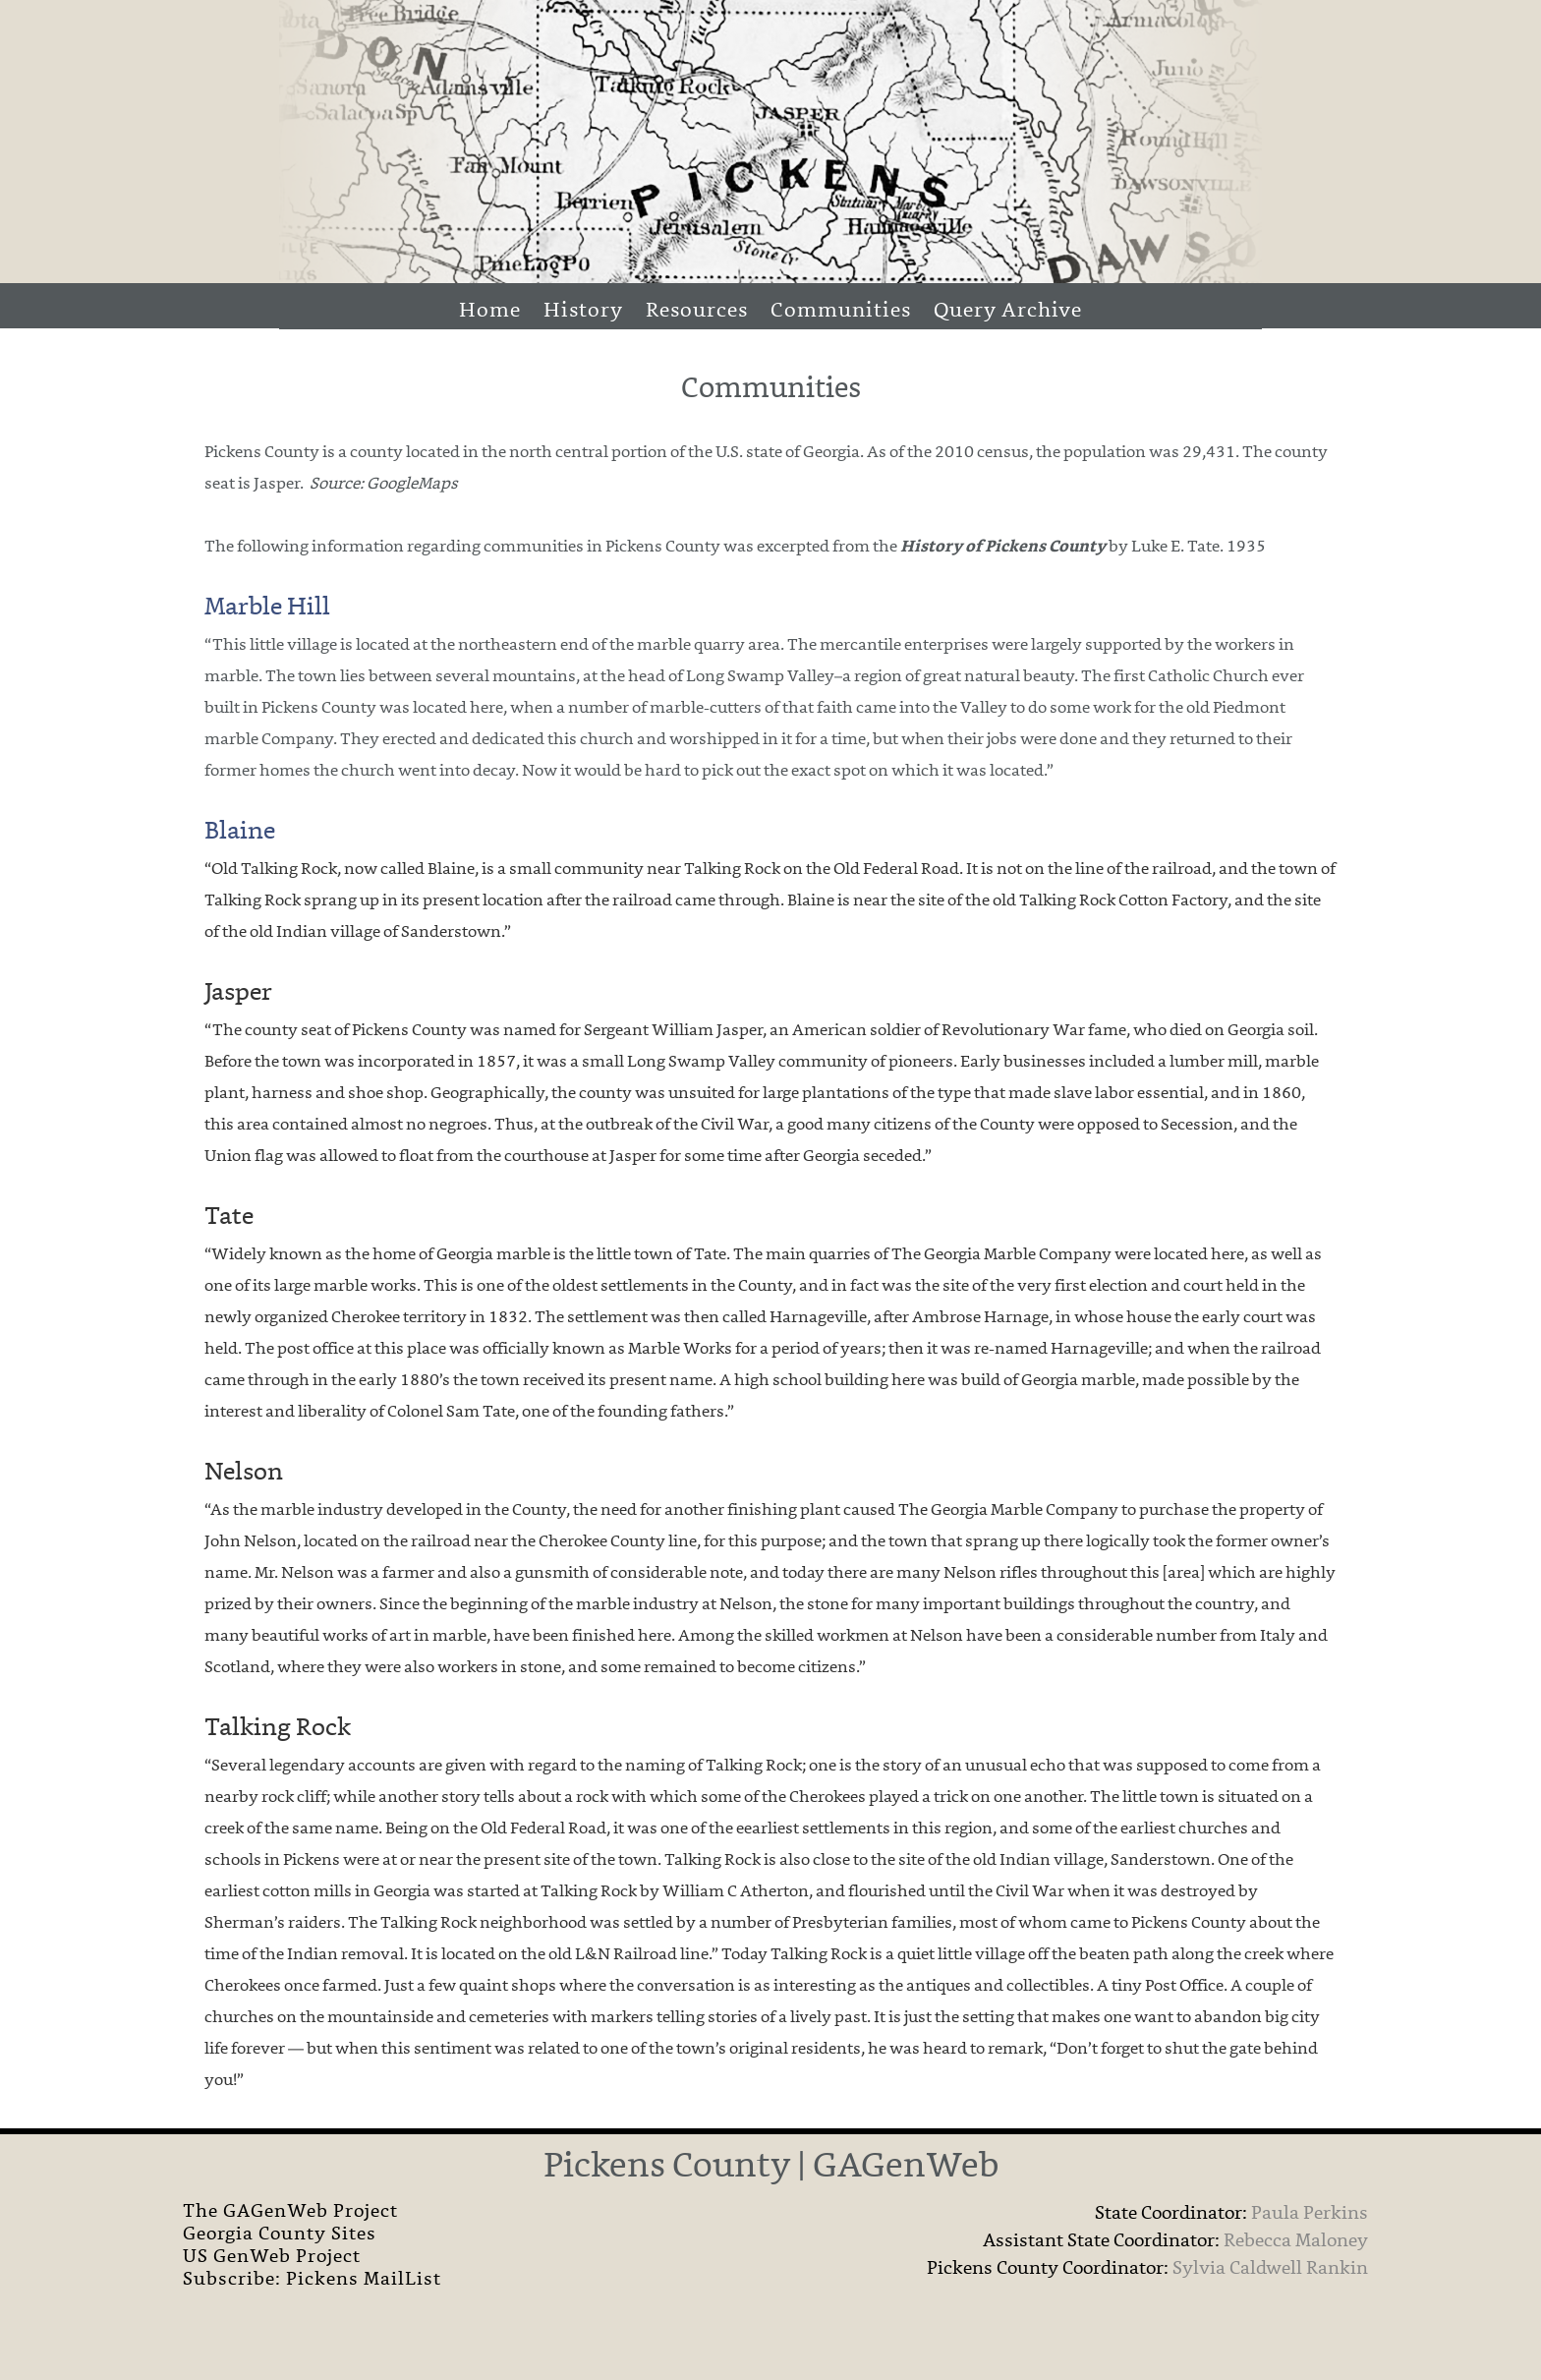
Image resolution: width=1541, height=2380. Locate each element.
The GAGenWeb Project (290, 2212)
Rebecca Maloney (1296, 2242)
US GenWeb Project (272, 2257)
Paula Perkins (1309, 2214)
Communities (840, 312)
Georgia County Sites (279, 2235)
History (583, 312)
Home (490, 312)
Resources (697, 312)
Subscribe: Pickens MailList (312, 2280)
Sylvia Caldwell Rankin (1270, 2269)
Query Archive (1008, 312)
